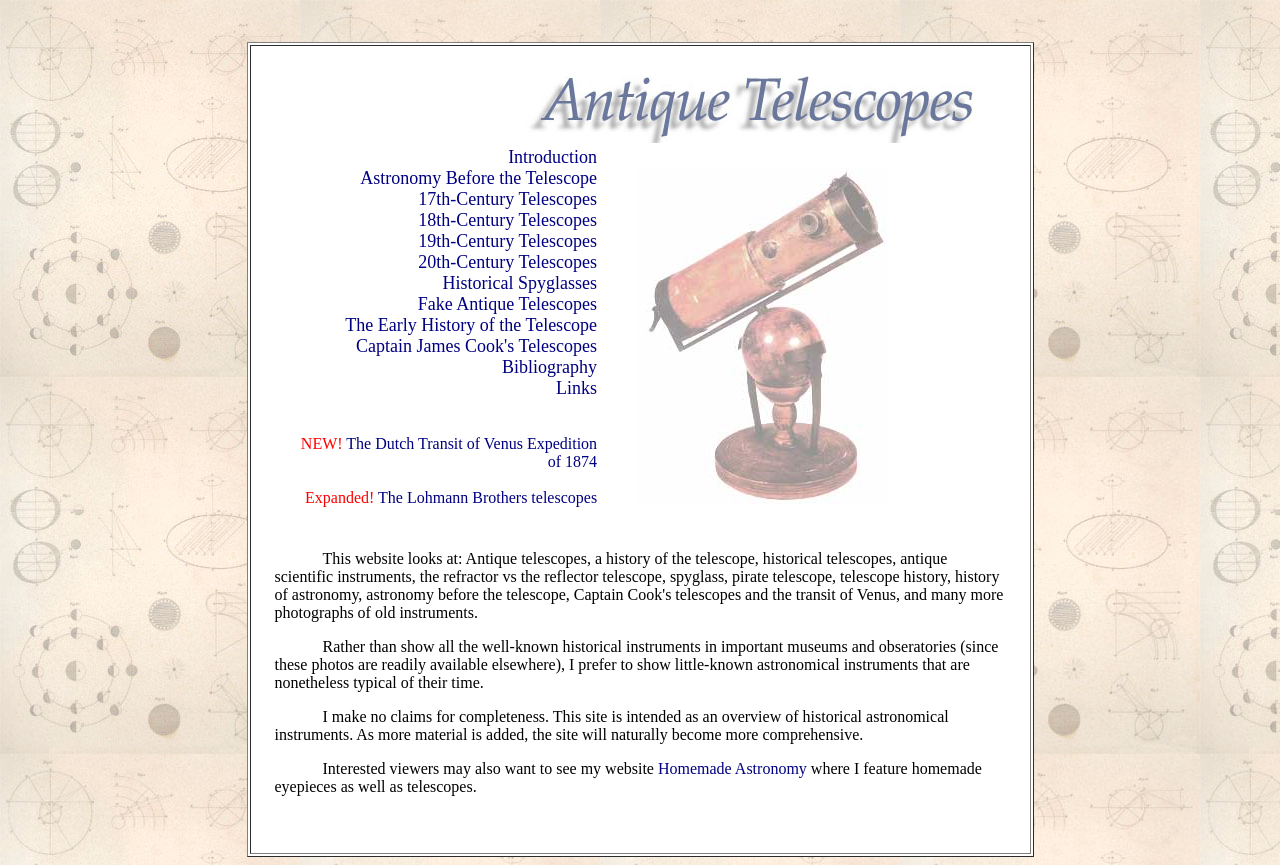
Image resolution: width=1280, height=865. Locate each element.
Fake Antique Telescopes (507, 304)
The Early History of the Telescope (471, 325)
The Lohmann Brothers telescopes (485, 497)
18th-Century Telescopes (507, 220)
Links (576, 388)
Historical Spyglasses (520, 283)
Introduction (552, 157)
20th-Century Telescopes (507, 262)
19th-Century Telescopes (507, 241)
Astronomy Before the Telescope (478, 178)
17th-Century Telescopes (507, 199)
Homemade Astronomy (732, 768)
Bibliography (549, 367)
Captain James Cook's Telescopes (476, 346)
